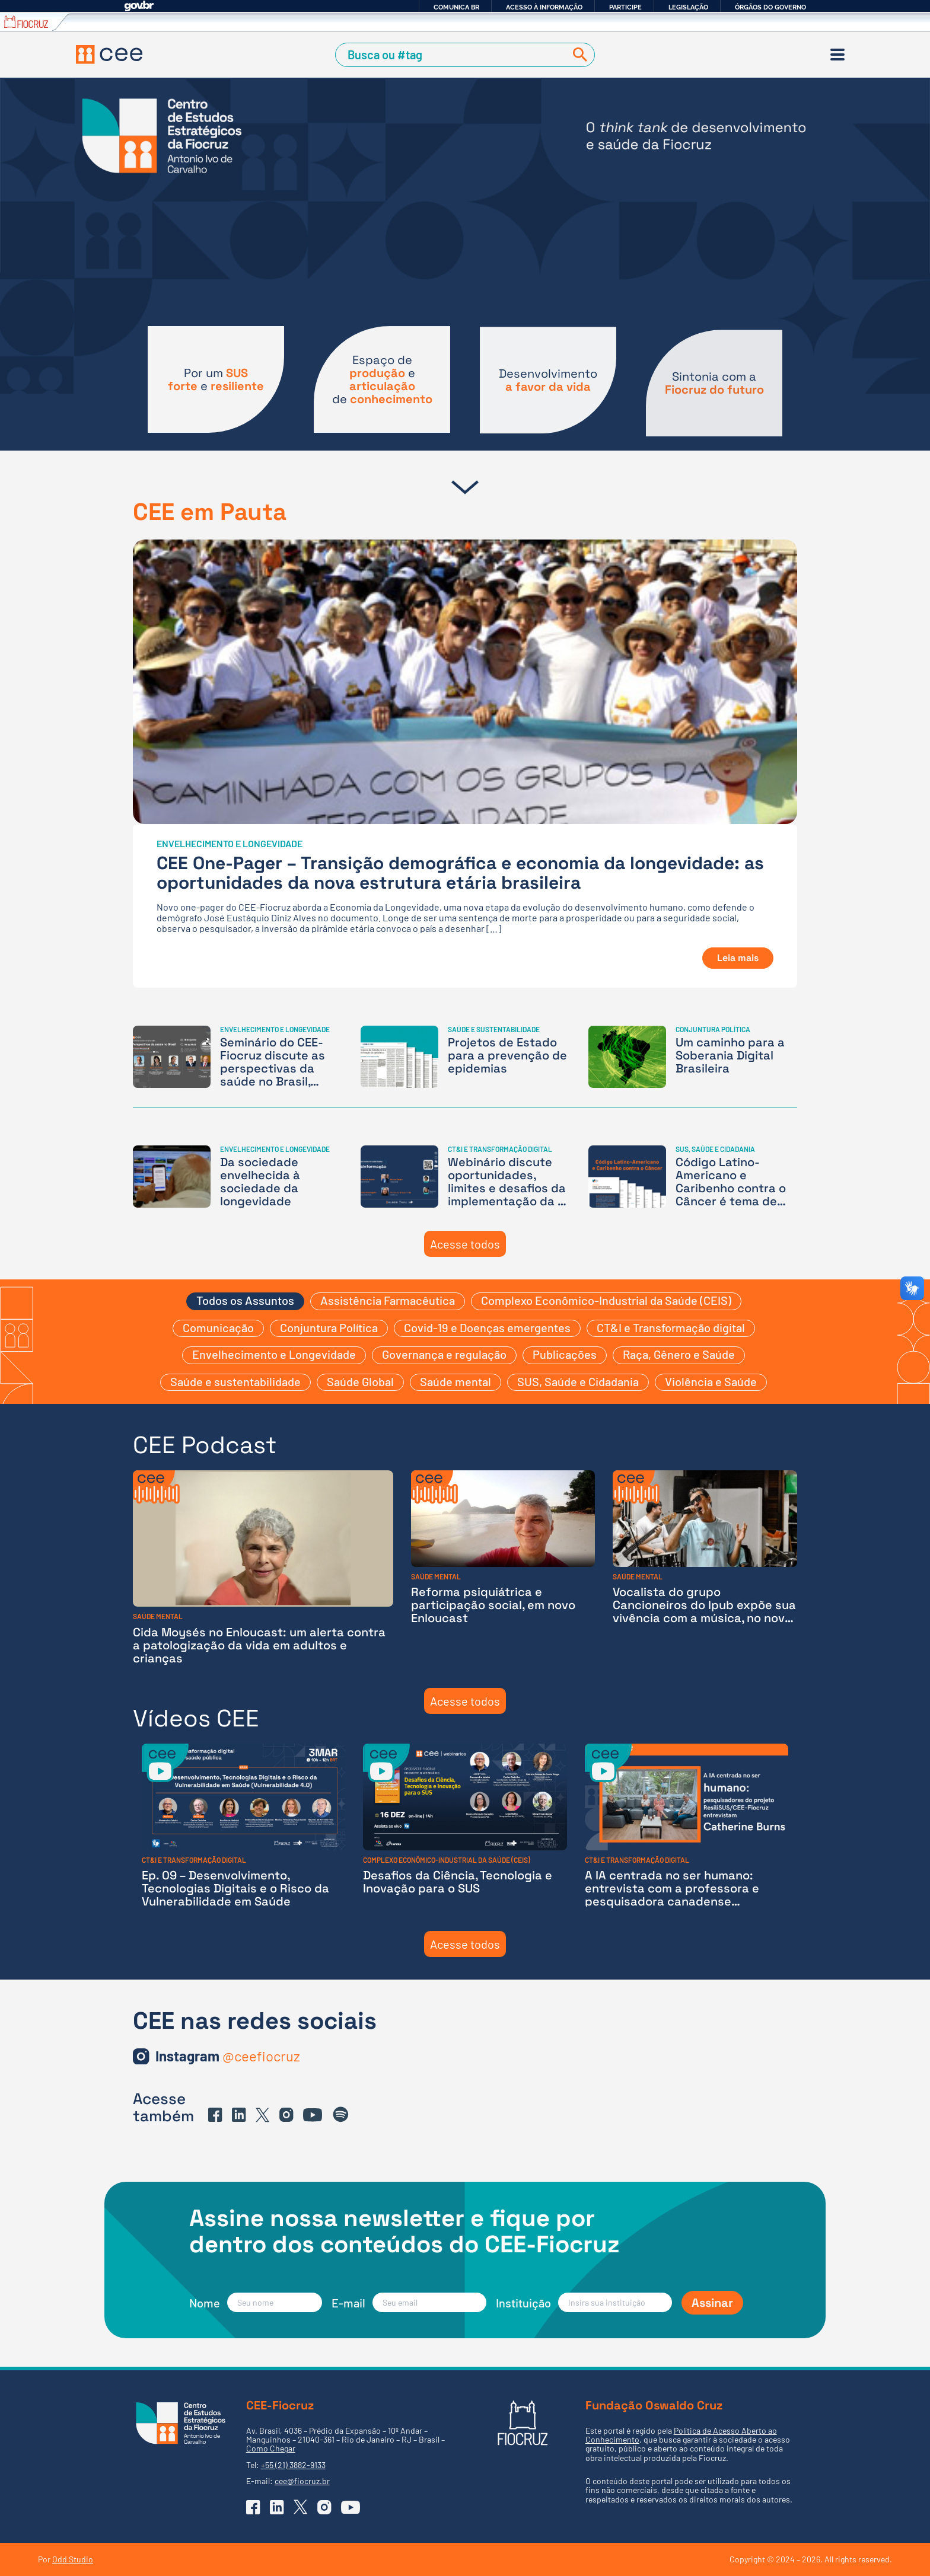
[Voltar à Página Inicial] (109, 54)
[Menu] (837, 54)
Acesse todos (465, 1244)
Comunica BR (456, 7)
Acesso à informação (544, 7)
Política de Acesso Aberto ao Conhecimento (681, 2434)
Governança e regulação (444, 1354)
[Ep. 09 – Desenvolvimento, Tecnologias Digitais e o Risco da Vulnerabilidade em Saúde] (243, 1826)
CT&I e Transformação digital (671, 1327)
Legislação (688, 7)
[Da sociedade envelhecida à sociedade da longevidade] (237, 1176)
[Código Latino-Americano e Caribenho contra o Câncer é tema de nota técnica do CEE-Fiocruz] (692, 1176)
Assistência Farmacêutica (387, 1300)
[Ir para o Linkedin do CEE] (239, 2115)
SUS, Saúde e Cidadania (578, 1381)
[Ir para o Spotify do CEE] (341, 2114)
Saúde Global (360, 1381)
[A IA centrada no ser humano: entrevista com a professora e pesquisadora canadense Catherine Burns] (686, 1826)
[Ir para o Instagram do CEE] (227, 2056)
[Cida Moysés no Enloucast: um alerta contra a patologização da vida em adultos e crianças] (263, 1567)
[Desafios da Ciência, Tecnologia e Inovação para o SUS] (464, 1826)
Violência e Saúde (711, 1381)
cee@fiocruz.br (302, 2481)
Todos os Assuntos (245, 1300)
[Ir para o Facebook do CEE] (215, 2115)
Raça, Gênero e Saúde (679, 1354)
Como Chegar (270, 2448)
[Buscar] (577, 54)
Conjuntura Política (329, 1327)
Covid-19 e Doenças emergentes (487, 1327)
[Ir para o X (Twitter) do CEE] (263, 2115)
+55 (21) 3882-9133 (293, 2465)
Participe (625, 7)
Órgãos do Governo (770, 7)
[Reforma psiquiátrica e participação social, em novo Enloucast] (503, 1567)
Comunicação (218, 1327)
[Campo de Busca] (452, 54)
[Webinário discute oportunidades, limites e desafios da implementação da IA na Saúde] (465, 1176)
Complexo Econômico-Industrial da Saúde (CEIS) (606, 1300)
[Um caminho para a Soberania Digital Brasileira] (692, 1057)
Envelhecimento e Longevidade (274, 1354)
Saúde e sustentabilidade (235, 1381)
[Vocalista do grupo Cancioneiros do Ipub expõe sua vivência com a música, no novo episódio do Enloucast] (705, 1567)
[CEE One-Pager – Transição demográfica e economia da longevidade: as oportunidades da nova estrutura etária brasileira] (465, 764)
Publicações (565, 1354)
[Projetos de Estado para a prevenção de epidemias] (465, 1057)
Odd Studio (72, 2559)
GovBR (139, 6)
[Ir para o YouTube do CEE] (312, 2114)
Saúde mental (455, 1381)
